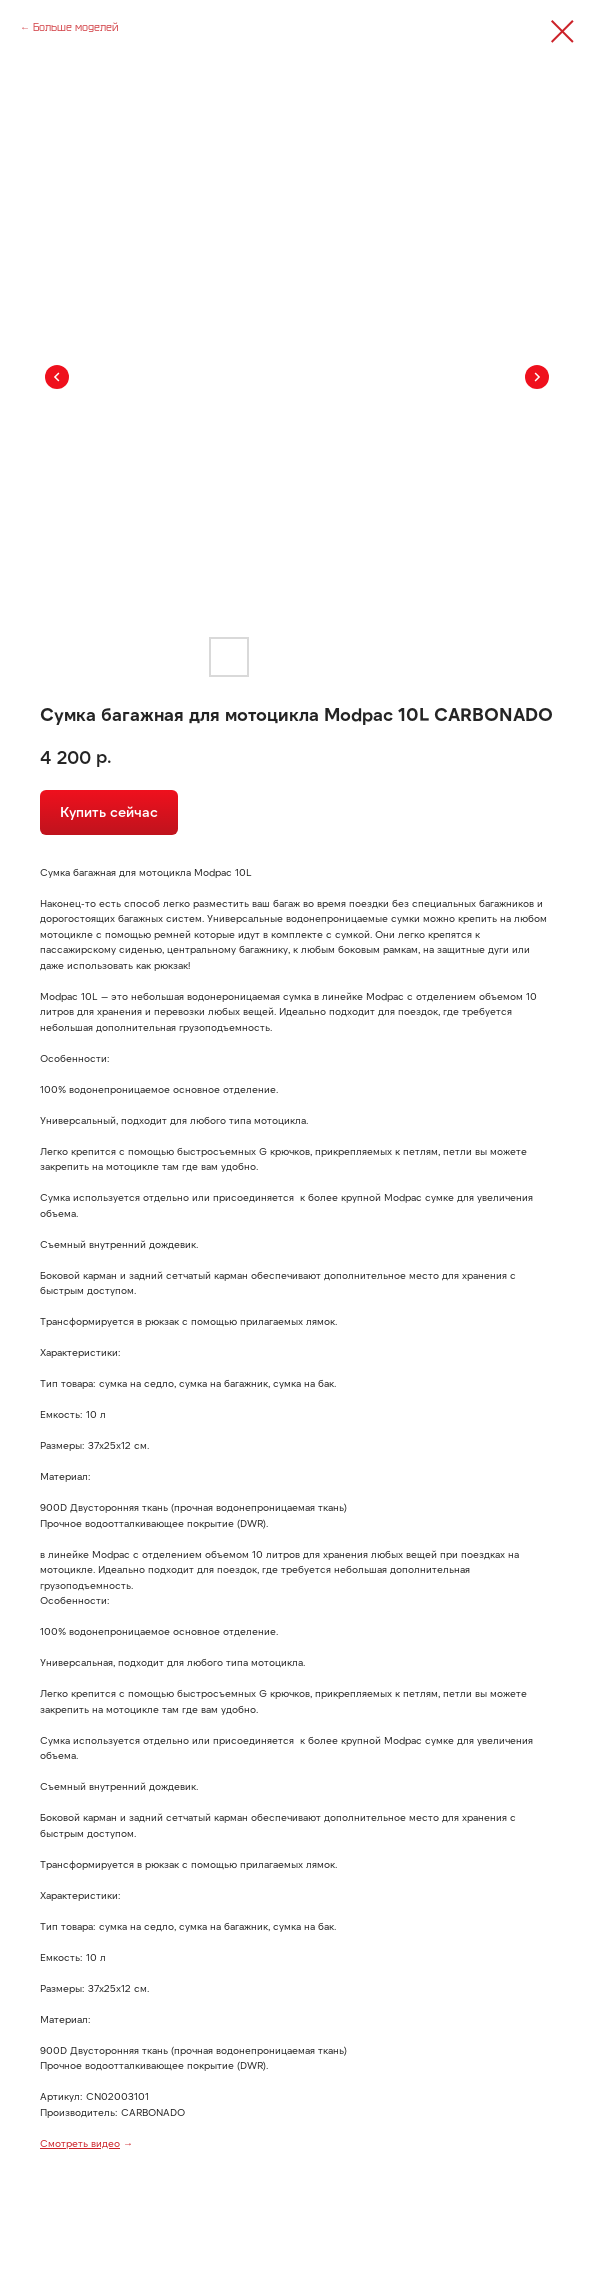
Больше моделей (76, 27)
